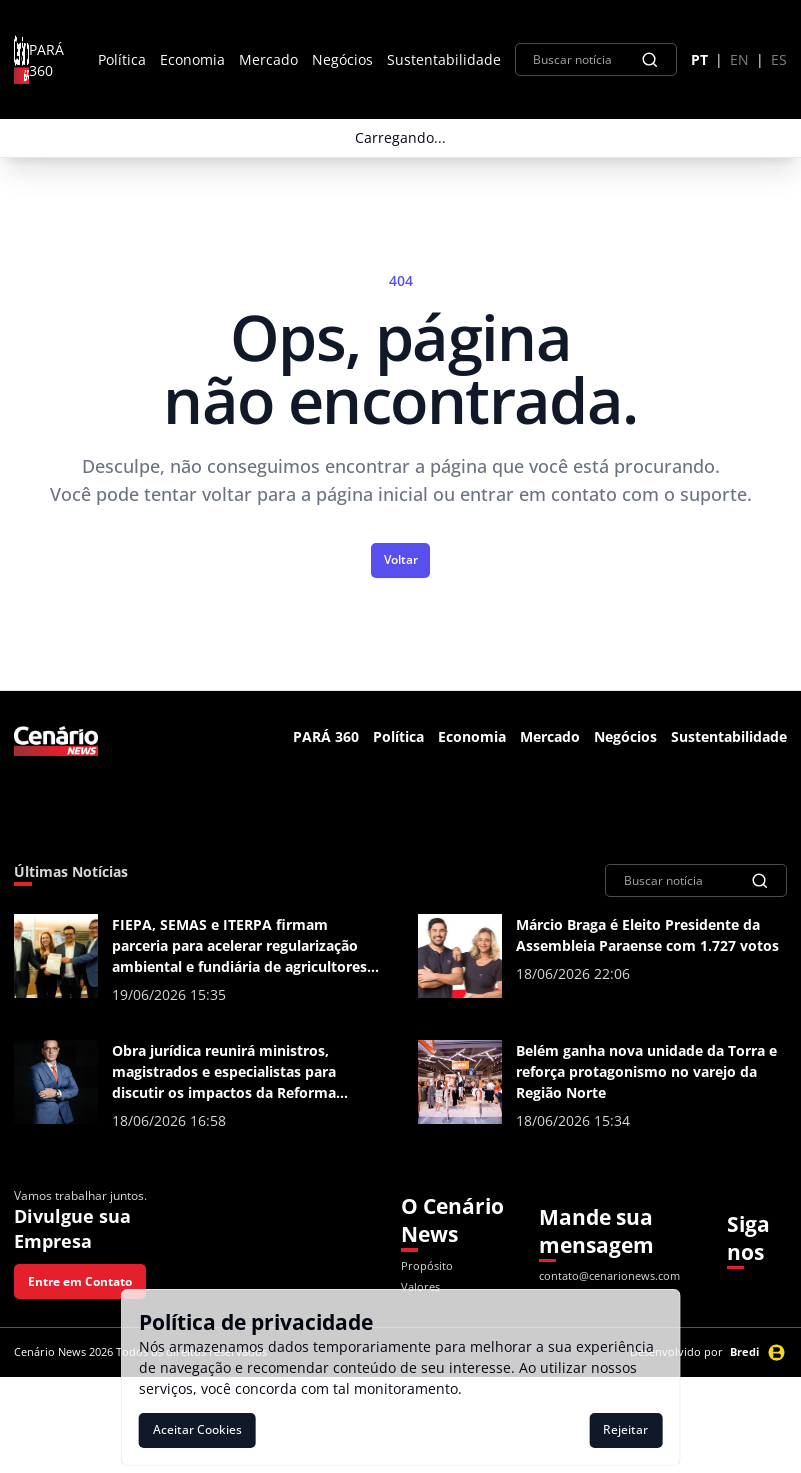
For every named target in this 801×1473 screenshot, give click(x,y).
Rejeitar (625, 1429)
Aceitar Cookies (197, 1429)
